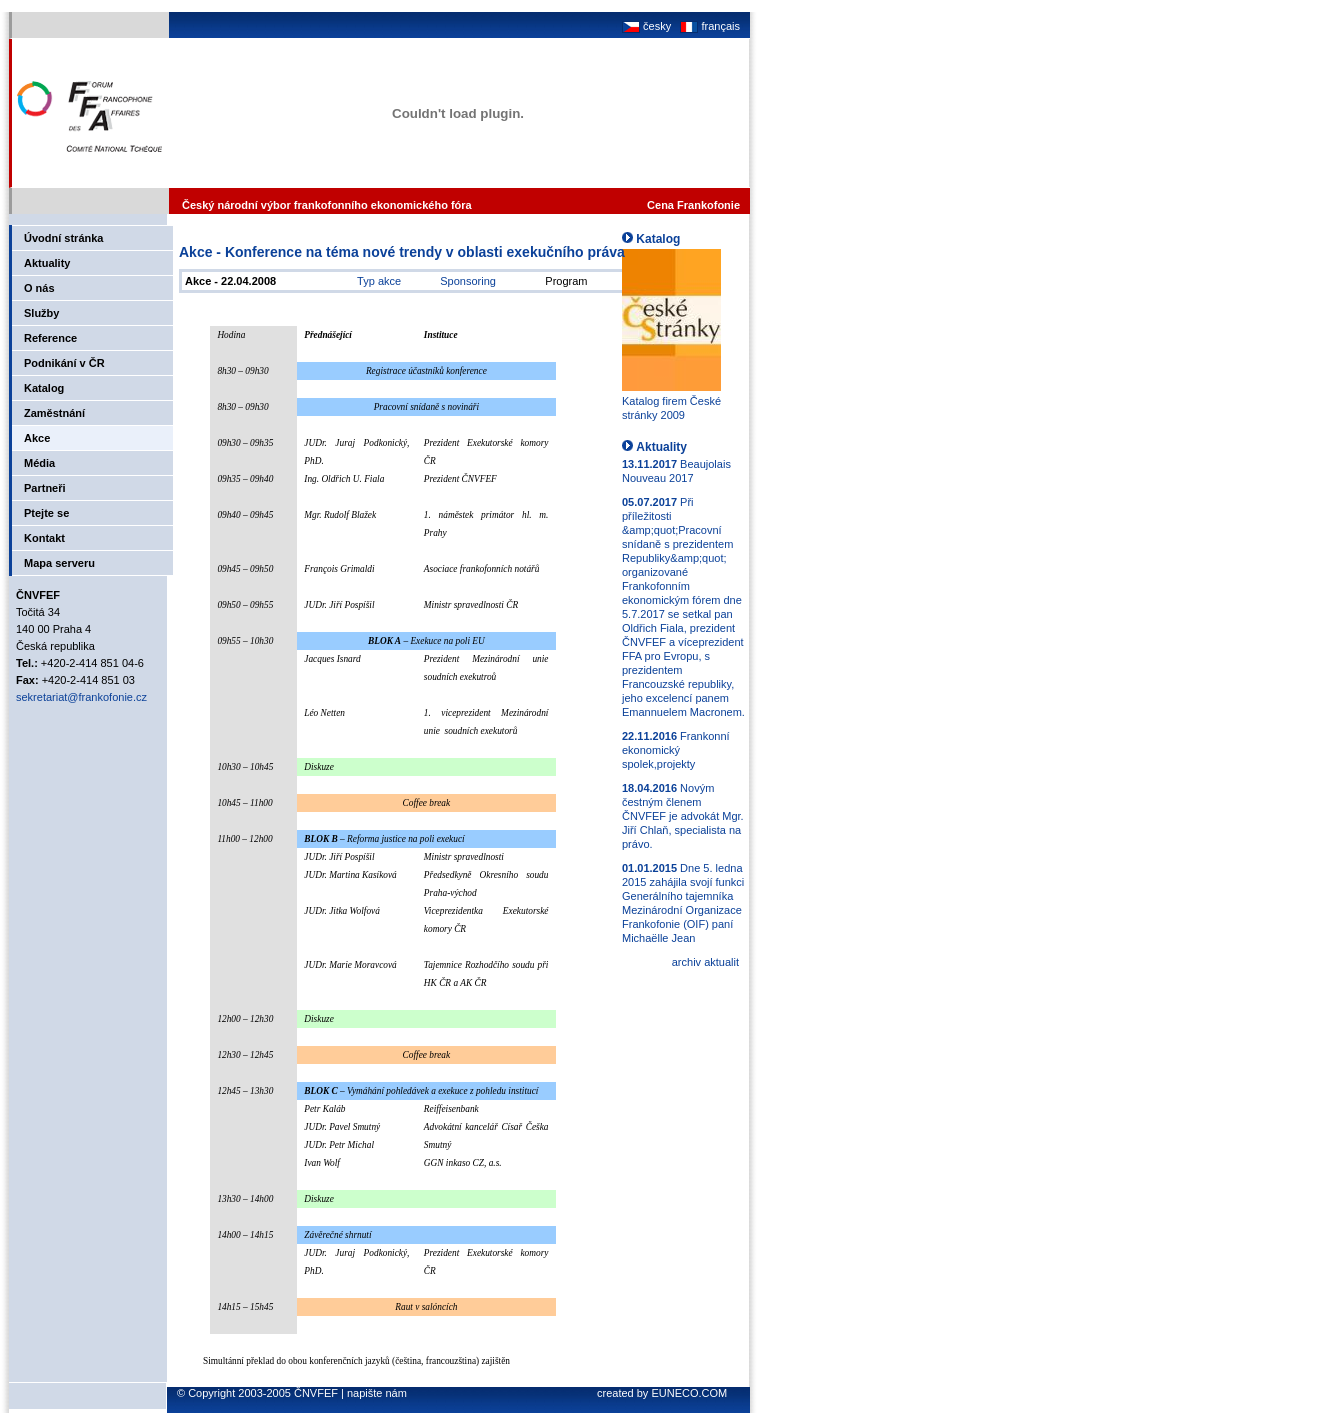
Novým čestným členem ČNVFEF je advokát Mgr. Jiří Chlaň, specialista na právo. (683, 816)
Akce (37, 438)
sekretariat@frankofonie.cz (81, 697)
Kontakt (44, 538)
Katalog (44, 388)
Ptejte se (46, 513)
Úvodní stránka (63, 238)
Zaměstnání (54, 413)
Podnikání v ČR (64, 363)
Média (39, 463)
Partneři (45, 488)
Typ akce (379, 281)
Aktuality (47, 263)
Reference (50, 338)
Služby (41, 313)
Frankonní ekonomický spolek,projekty (676, 750)
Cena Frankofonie (693, 205)
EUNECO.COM (689, 1393)
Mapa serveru (59, 563)
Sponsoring (468, 281)
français (708, 26)
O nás (39, 288)
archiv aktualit (705, 962)
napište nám (377, 1393)
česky (646, 26)
